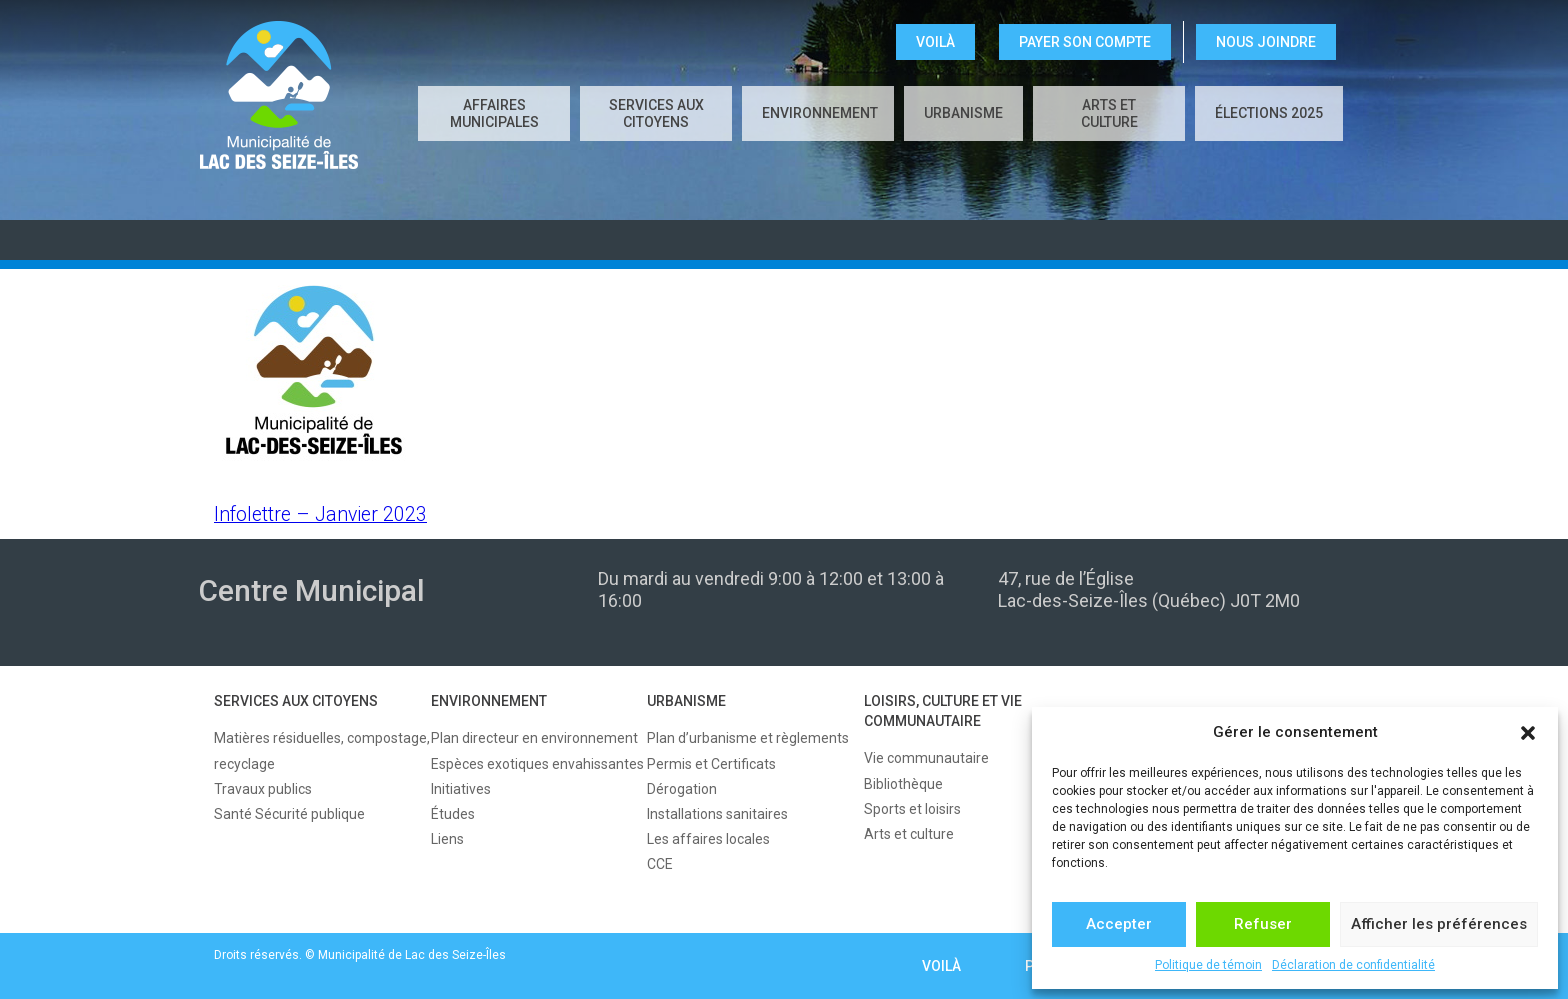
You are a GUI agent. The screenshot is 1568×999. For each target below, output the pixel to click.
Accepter (1119, 924)
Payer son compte (1085, 42)
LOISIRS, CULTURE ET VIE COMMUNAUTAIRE (943, 711)
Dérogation (682, 789)
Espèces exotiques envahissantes (537, 764)
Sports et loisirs (912, 809)
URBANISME (963, 113)
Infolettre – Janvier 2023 (320, 514)
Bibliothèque (903, 784)
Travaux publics (263, 789)
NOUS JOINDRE (1266, 42)
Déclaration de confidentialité (1353, 965)
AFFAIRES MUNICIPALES (494, 113)
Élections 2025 (1269, 113)
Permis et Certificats (711, 764)
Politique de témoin (1208, 965)
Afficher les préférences (1439, 924)
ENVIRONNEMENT (820, 113)
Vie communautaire (926, 758)
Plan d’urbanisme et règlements (748, 738)
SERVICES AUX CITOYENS (656, 113)
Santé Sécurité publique (289, 814)
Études (453, 814)
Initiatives (461, 789)
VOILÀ (935, 42)
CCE (660, 864)
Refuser (1263, 924)
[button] (1528, 733)
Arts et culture (1109, 113)
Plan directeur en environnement (534, 738)
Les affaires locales (708, 839)
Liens (447, 839)
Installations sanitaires (717, 814)
